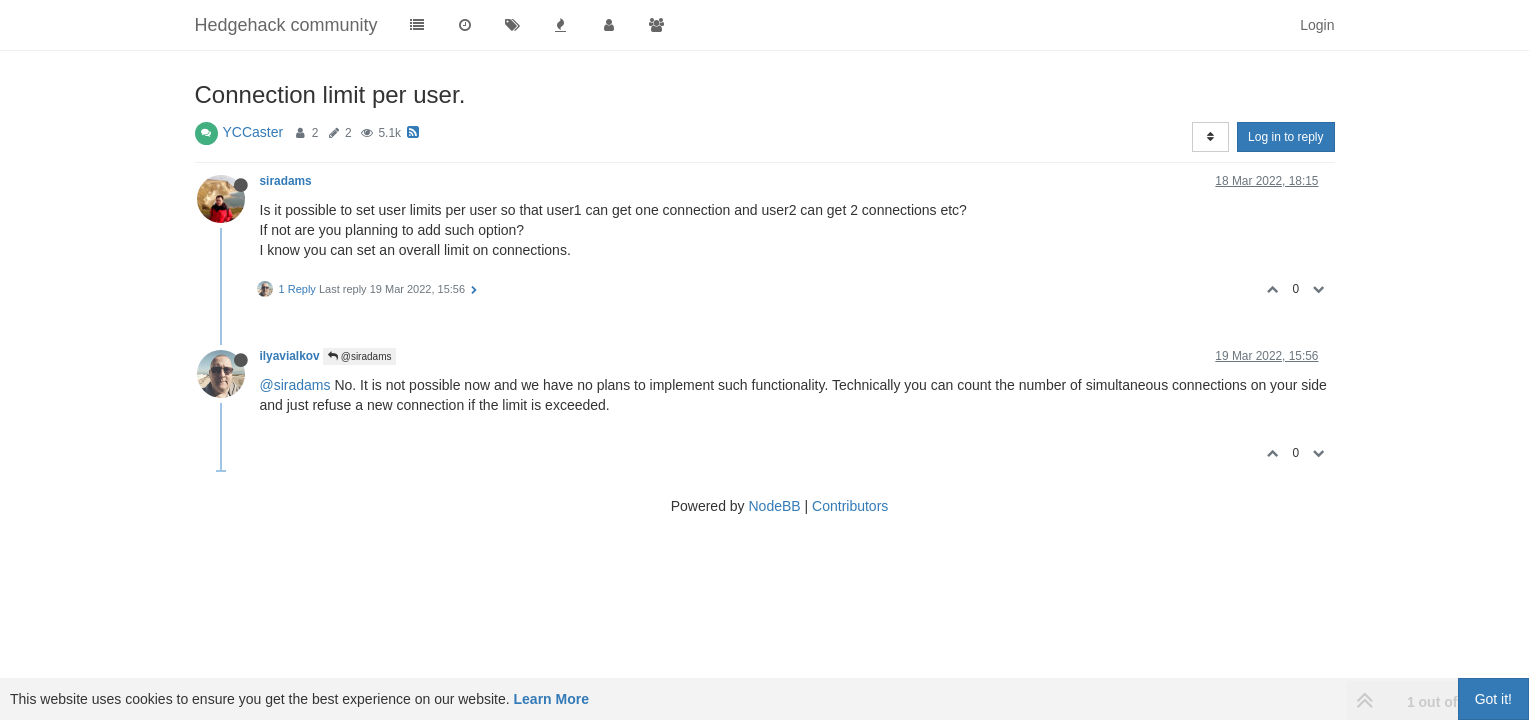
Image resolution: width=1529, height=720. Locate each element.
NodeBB (774, 506)
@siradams (360, 356)
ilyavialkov (290, 356)
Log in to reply (1285, 137)
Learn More (551, 699)
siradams (286, 181)
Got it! (1493, 699)
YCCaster (253, 132)
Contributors (850, 506)
